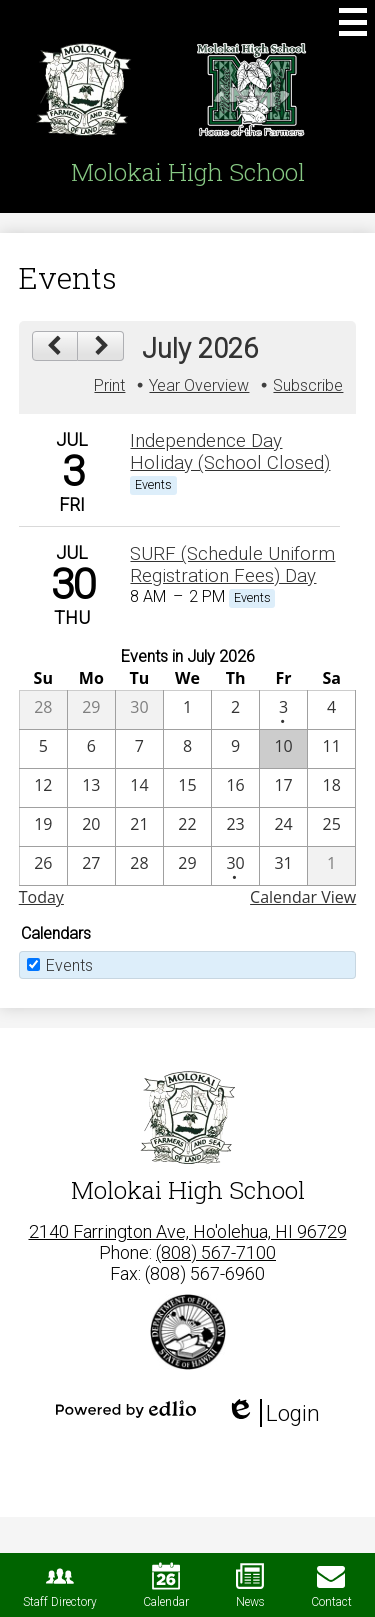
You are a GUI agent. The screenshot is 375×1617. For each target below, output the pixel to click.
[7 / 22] (187, 827)
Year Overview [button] (199, 385)
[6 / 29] (91, 710)
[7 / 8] (187, 749)
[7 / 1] (187, 710)
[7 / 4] (331, 710)
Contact (331, 1585)
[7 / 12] (43, 788)
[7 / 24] (283, 827)
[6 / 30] (139, 710)
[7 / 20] (91, 827)
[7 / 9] (235, 749)
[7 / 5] (43, 749)
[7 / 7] (139, 749)
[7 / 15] (187, 788)
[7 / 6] (91, 749)
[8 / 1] (331, 866)
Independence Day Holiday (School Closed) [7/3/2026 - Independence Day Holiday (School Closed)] (230, 452)
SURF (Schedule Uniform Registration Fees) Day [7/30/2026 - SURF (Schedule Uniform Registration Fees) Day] (232, 565)
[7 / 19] (43, 827)
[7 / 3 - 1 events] (283, 710)
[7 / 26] (43, 866)
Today (41, 897)
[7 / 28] (139, 866)
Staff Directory (60, 1585)
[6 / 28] (43, 710)
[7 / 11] (331, 749)
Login (273, 1413)
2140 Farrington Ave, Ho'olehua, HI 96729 (188, 1231)
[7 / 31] (283, 866)
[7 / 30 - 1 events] (235, 866)
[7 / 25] (331, 827)
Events (69, 965)
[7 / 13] (91, 788)
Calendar (166, 1585)
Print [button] (109, 385)
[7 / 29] (187, 866)
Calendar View (303, 897)
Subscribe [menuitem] (308, 385)
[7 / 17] (283, 788)
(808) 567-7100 (216, 1252)
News (250, 1585)
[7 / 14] (139, 788)
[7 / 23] (235, 827)
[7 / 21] (139, 827)
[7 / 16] (235, 788)
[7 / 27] (91, 866)
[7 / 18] (331, 788)
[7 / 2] (235, 710)
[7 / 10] (283, 749)
